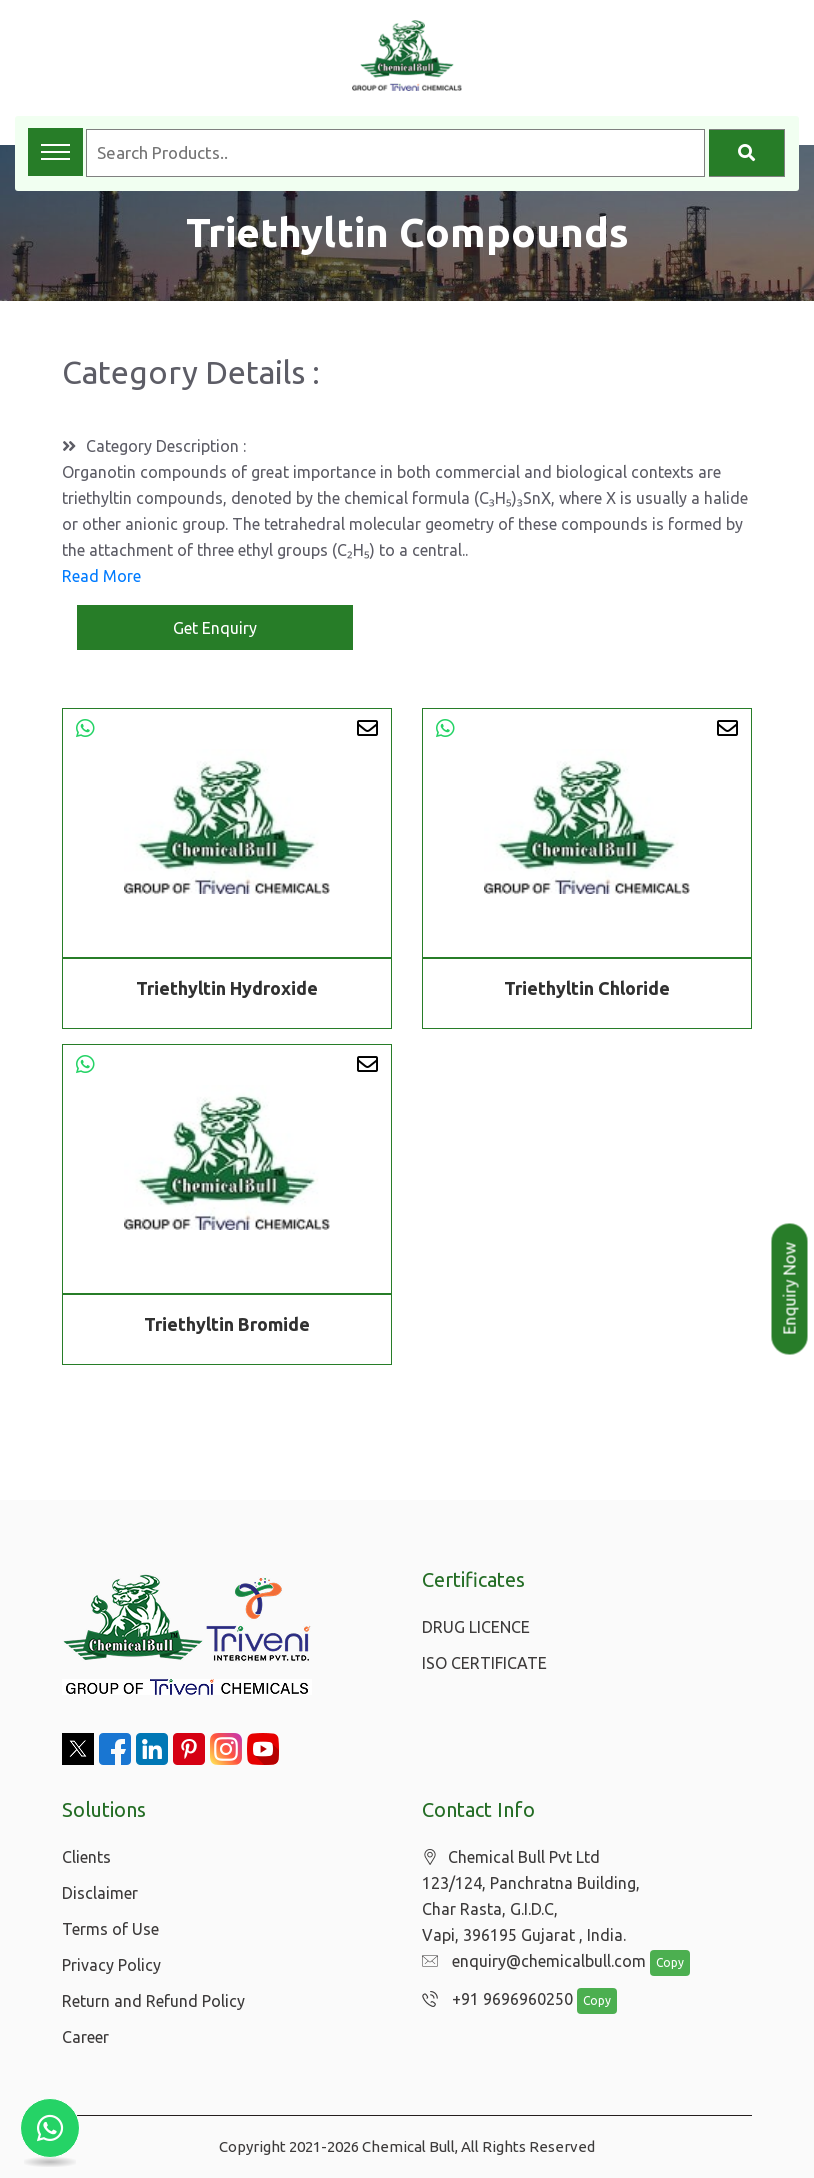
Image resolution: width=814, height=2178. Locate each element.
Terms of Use (110, 1929)
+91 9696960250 (497, 1999)
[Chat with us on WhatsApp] (50, 2128)
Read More (101, 576)
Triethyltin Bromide (227, 1327)
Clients (86, 1857)
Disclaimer (100, 1893)
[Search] (747, 153)
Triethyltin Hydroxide (227, 988)
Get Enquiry (215, 628)
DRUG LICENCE (476, 1627)
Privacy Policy (111, 1965)
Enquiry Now (790, 1289)
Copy (670, 1962)
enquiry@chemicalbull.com (534, 1961)
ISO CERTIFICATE (484, 1663)
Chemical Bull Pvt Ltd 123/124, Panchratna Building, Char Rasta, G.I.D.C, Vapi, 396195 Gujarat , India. (531, 1896)
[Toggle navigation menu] (55, 152)
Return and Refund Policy (153, 2001)
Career (85, 2037)
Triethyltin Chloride (587, 988)
